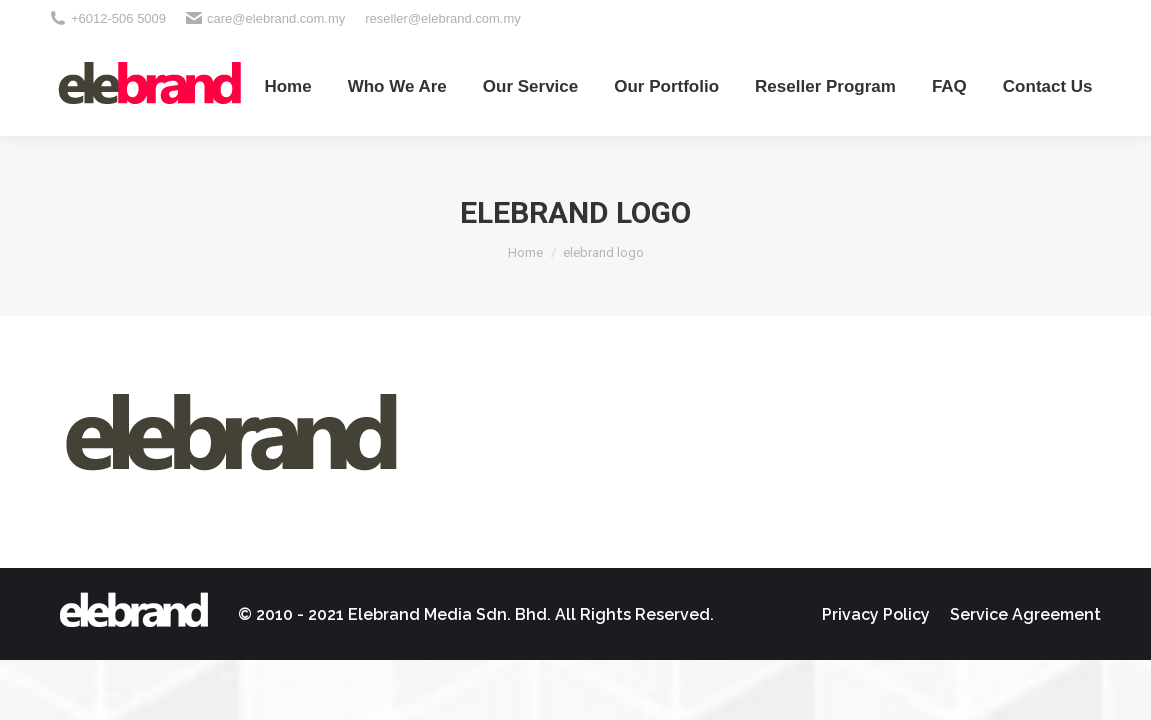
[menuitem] (287, 86)
